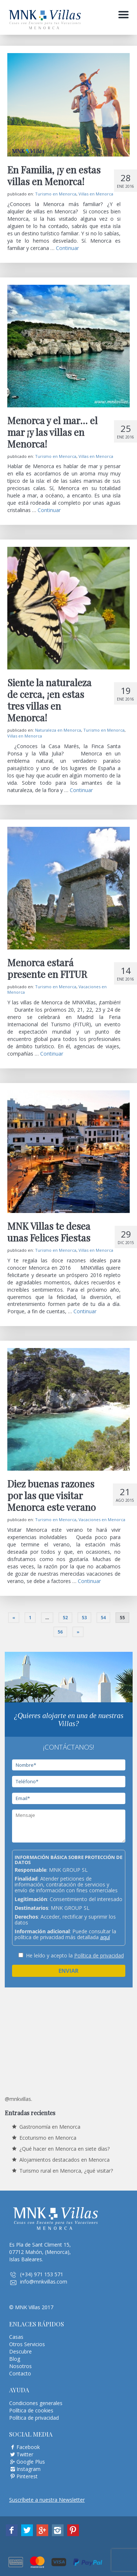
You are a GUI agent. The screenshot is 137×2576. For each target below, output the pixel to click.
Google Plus (30, 2461)
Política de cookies (31, 2410)
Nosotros (20, 2366)
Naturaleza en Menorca (58, 730)
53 (84, 1617)
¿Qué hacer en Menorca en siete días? (64, 2148)
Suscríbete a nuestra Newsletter (47, 2499)
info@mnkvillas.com (43, 2281)
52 (65, 1617)
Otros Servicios (27, 2344)
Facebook (28, 2447)
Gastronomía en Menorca (49, 2126)
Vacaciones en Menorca (102, 1519)
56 (60, 1632)
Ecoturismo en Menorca (47, 2137)
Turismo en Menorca (55, 194)
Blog (14, 2358)
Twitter (24, 2454)
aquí (105, 1937)
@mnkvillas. (18, 2098)
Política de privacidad (99, 1955)
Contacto (20, 2373)
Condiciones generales (35, 2403)
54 (103, 1617)
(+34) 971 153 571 (41, 2274)
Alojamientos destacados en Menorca (64, 2159)
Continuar (67, 247)
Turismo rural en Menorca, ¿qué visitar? (66, 2170)
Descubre (20, 2351)
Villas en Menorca (96, 194)
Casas (16, 2336)
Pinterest (27, 2476)
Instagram (28, 2468)
